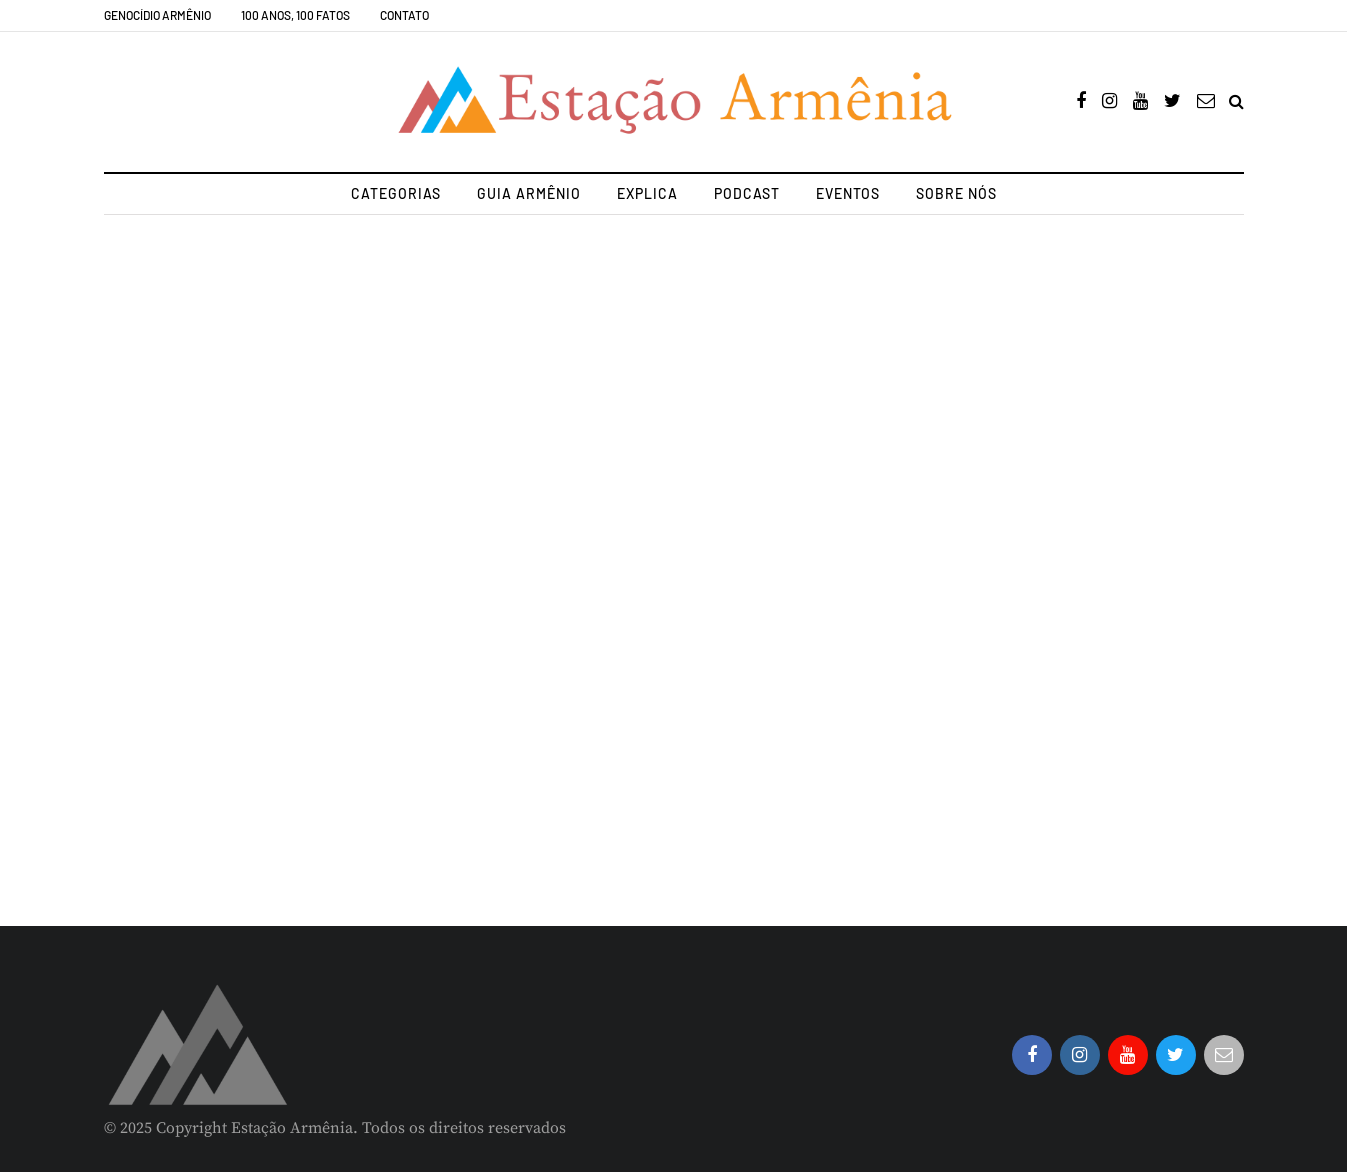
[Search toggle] (1236, 102)
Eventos (848, 193)
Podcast (747, 193)
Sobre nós (956, 193)
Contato (404, 15)
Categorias (396, 193)
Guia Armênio (529, 193)
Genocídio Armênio (157, 15)
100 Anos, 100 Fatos (295, 15)
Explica (647, 193)
